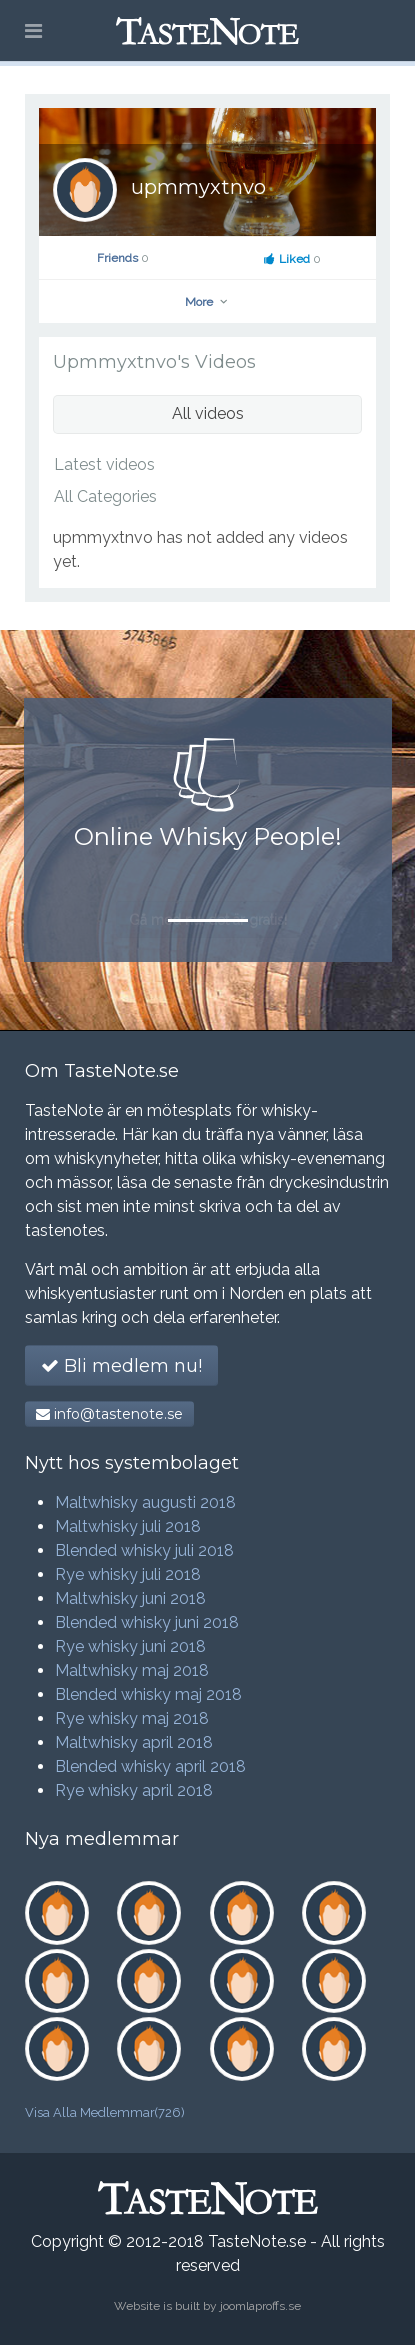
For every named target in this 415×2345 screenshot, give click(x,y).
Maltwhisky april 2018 (134, 1742)
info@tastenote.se (109, 1414)
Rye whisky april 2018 (134, 1790)
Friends (123, 258)
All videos (208, 413)
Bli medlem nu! (121, 1366)
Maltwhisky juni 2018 (130, 1598)
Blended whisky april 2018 (150, 1766)
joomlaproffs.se (260, 2306)
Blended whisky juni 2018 (147, 1622)
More (207, 302)
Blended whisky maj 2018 (148, 1694)
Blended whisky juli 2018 (144, 1550)
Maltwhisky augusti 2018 (145, 1502)
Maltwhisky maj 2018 (132, 1670)
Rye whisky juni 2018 (130, 1646)
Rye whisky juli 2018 (128, 1574)
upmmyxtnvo (198, 187)
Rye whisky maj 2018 (132, 1718)
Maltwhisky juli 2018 (128, 1526)
